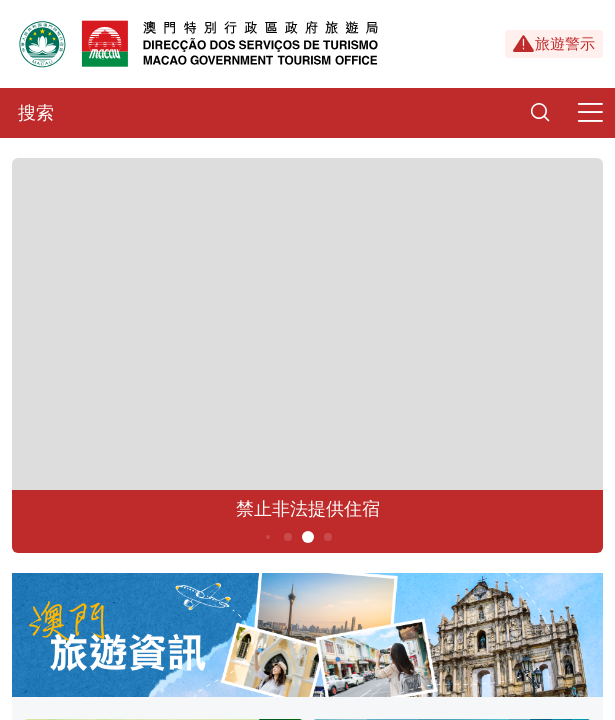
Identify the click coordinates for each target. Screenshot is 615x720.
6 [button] (327, 537)
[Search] (540, 113)
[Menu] (590, 113)
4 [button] (287, 537)
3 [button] (267, 537)
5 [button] (307, 537)
